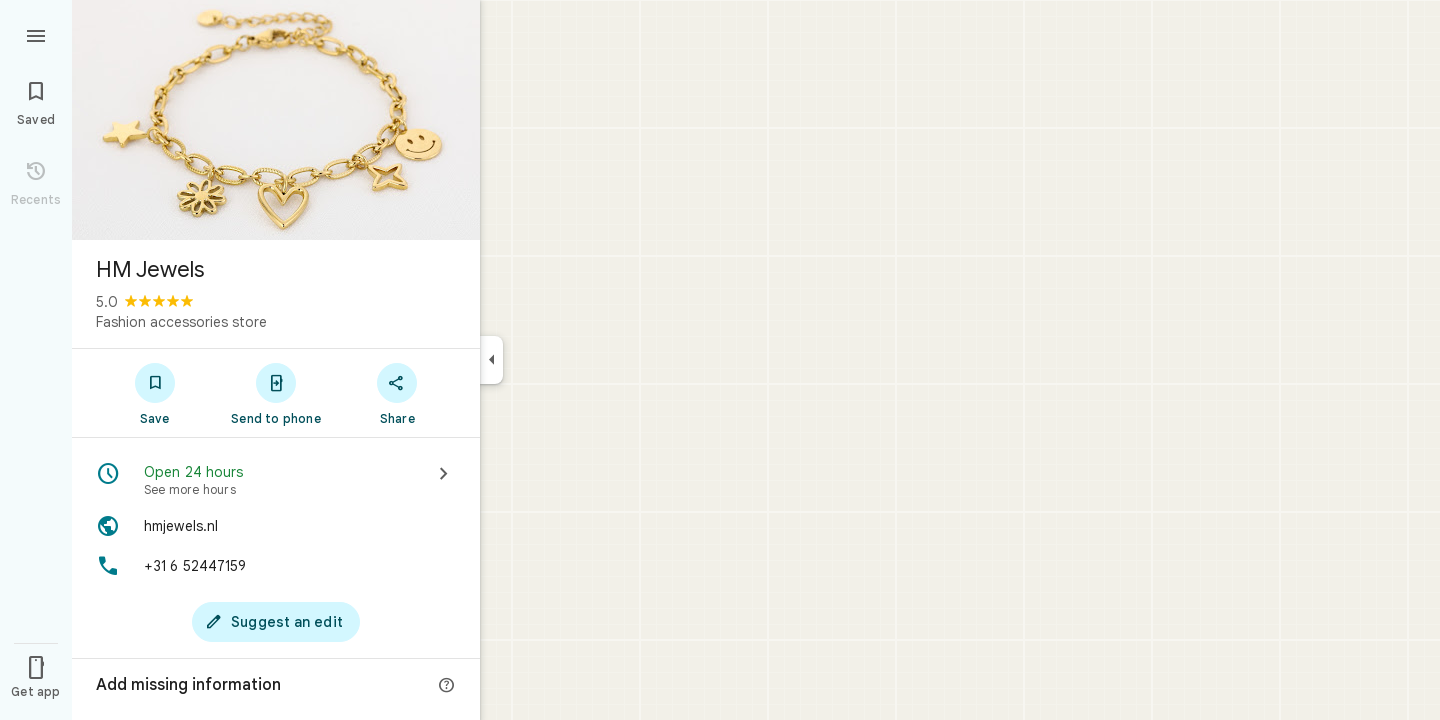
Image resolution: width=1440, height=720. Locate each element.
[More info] (447, 686)
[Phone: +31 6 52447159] (276, 566)
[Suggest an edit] (276, 622)
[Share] (397, 393)
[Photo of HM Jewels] (276, 120)
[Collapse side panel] (491, 360)
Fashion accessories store (181, 322)
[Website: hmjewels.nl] (276, 526)
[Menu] (36, 34)
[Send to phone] (275, 393)
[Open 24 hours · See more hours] (276, 480)
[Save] (154, 393)
